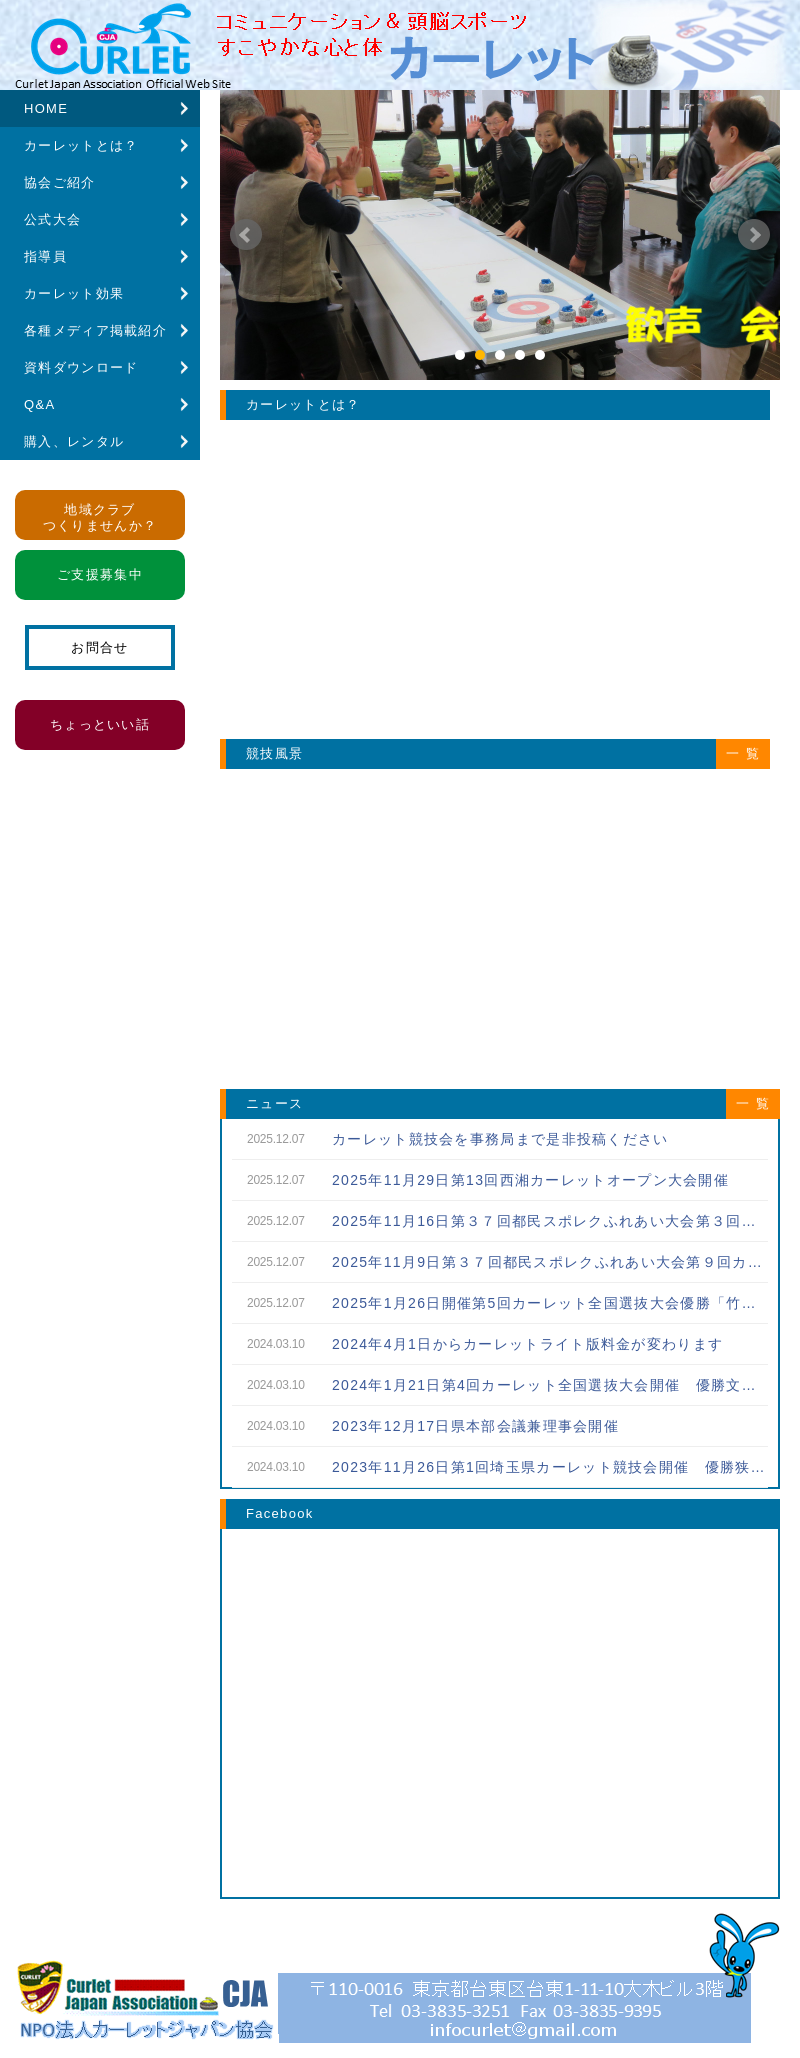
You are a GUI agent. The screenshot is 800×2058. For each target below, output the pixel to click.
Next (754, 235)
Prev (246, 235)
